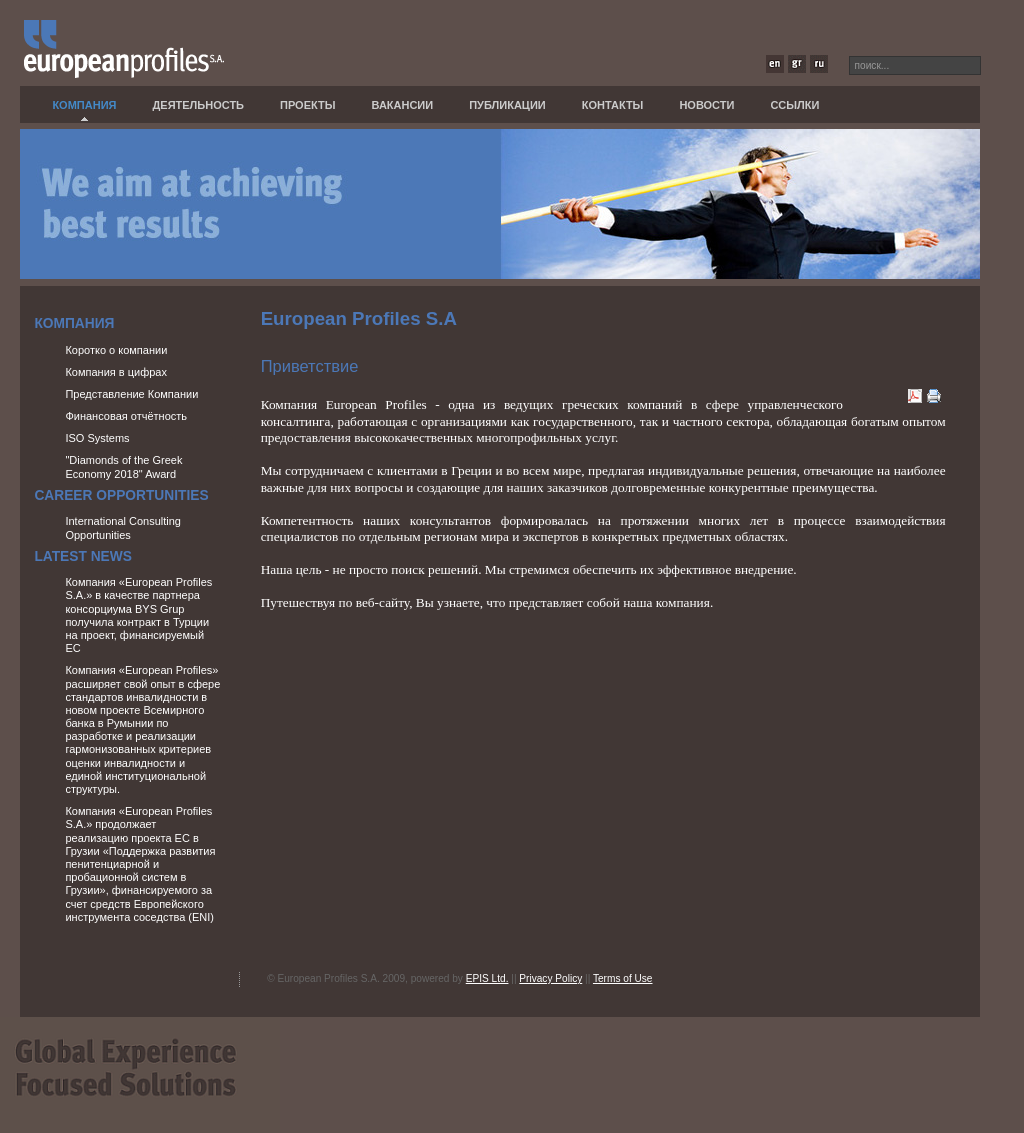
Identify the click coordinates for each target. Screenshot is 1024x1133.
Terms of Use (623, 978)
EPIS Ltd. (487, 978)
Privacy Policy (550, 978)
